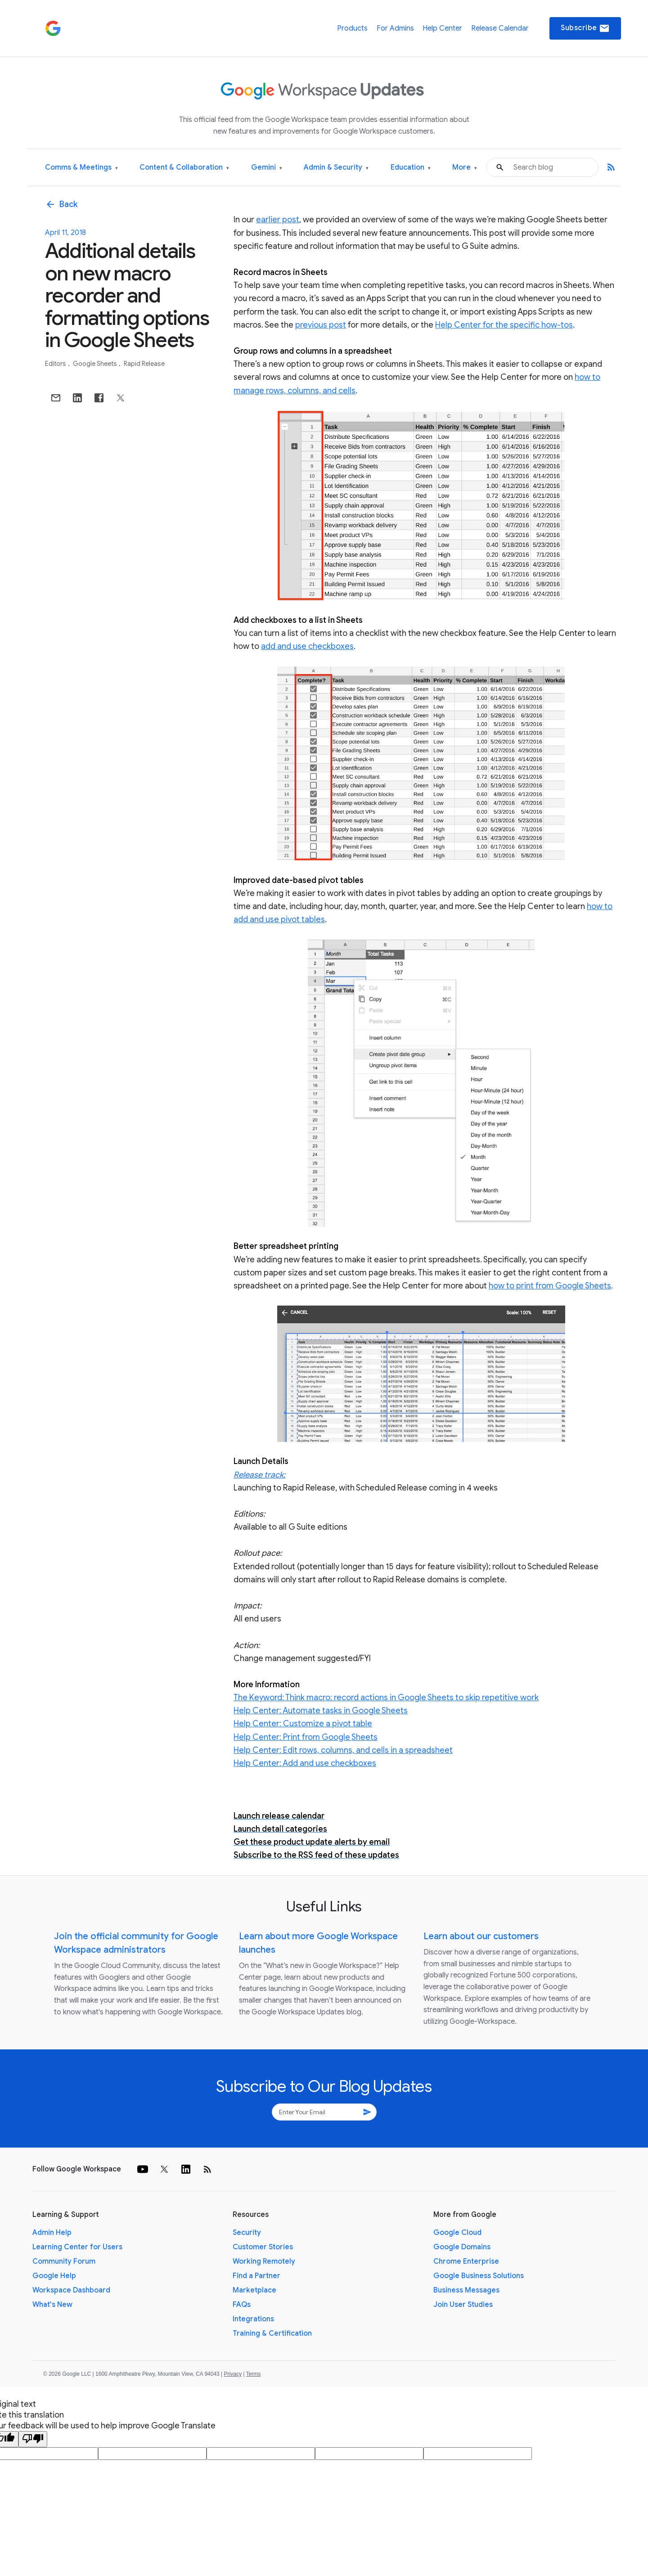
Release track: (259, 1475)
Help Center (442, 28)
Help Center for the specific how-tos (504, 325)
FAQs (242, 2304)
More (464, 167)
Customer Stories (263, 2247)
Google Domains (461, 2247)
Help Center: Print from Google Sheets (306, 1737)
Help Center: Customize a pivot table (303, 1724)
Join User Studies (463, 2304)
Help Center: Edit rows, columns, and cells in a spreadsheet (343, 1750)
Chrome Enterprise (466, 2261)
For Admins (395, 28)
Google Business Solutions (478, 2275)
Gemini (266, 167)
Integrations (253, 2319)
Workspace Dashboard (71, 2290)
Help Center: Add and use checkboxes (305, 1763)
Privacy (233, 2374)
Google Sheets (95, 364)
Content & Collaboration (184, 167)
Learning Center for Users (77, 2247)
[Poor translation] (32, 2439)
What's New (52, 2304)
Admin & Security (336, 167)
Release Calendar (500, 28)
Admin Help (52, 2232)
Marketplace (254, 2290)
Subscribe (585, 28)
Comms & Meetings (81, 167)
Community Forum (63, 2261)
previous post (320, 325)
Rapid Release (144, 364)
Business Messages (466, 2290)
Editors (56, 364)
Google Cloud (457, 2232)
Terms (253, 2374)
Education (411, 167)
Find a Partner (256, 2275)
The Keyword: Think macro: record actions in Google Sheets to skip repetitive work (386, 1697)
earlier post (277, 220)
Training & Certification (272, 2333)
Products (352, 28)
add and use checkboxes (307, 646)
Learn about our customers (481, 1936)
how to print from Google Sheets (550, 1286)
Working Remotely (264, 2261)
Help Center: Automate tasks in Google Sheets (321, 1711)
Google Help (54, 2275)
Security (247, 2232)
